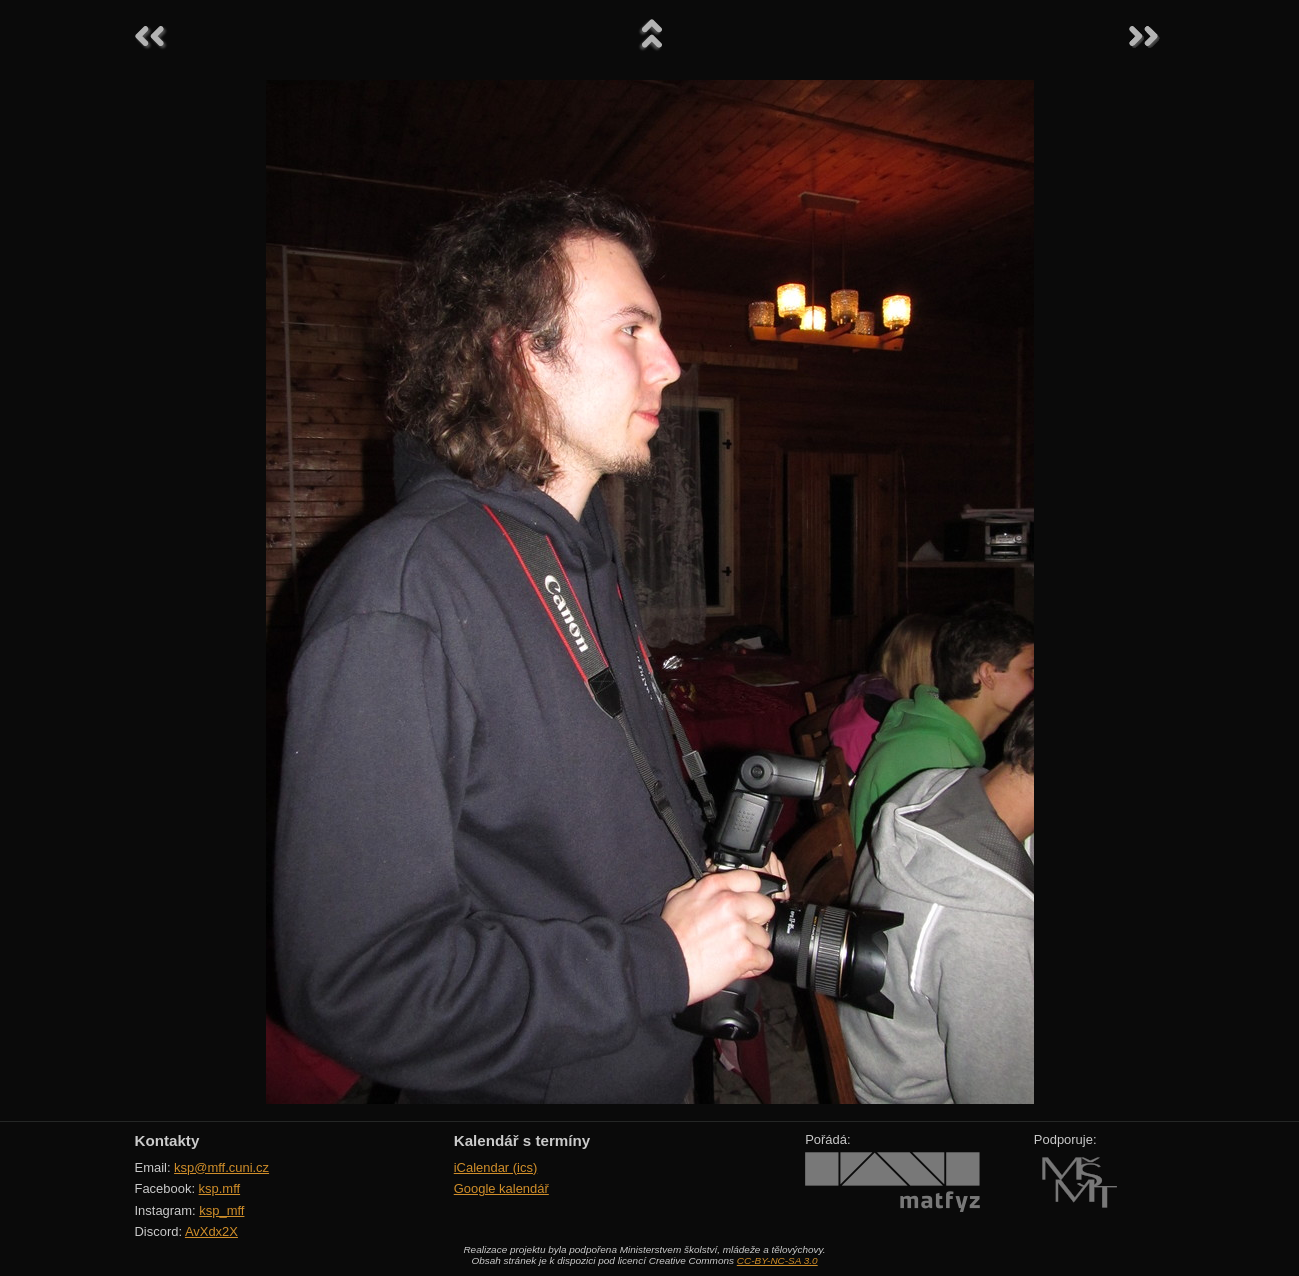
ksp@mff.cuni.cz (221, 1167)
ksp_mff (221, 1210)
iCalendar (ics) (496, 1167)
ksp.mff (220, 1188)
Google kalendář (501, 1188)
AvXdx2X (211, 1231)
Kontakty (167, 1140)
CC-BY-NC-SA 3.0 (777, 1260)
